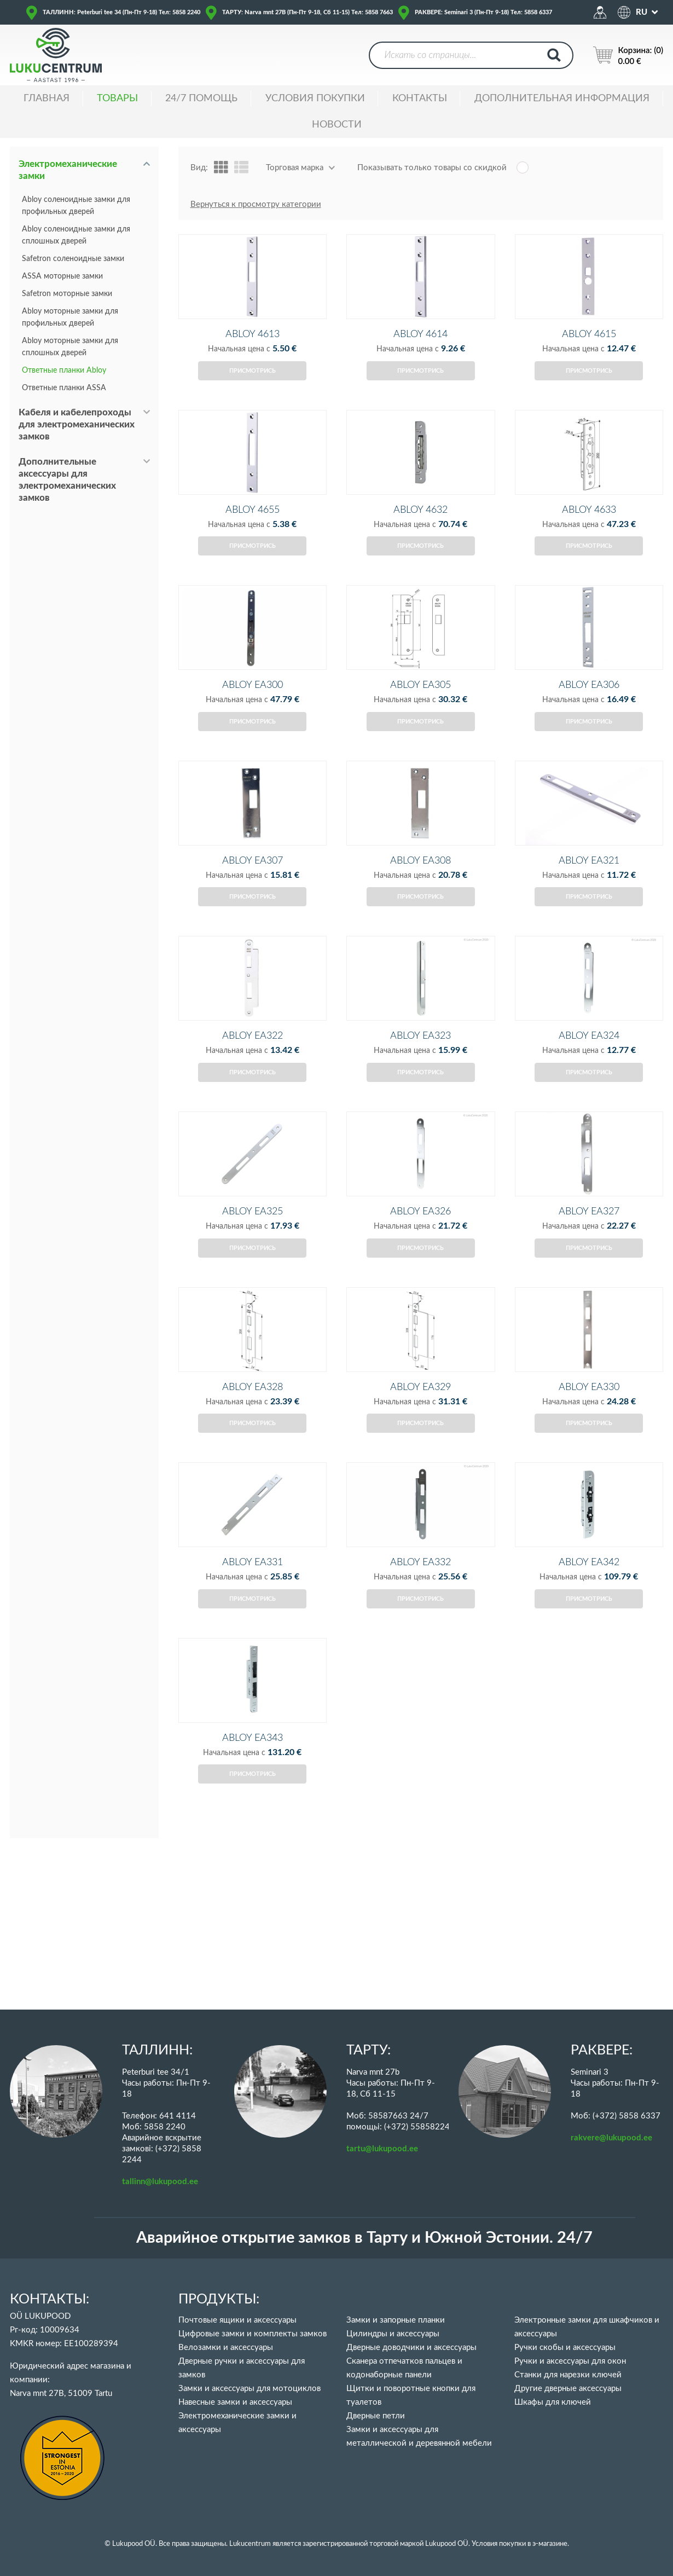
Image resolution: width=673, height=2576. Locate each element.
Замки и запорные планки (395, 2320)
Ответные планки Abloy (64, 370)
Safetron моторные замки (67, 294)
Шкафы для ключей (552, 2402)
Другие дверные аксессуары (568, 2388)
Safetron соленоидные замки (73, 259)
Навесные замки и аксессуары (235, 2402)
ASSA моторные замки (62, 276)
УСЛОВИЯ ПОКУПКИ (315, 98)
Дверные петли (375, 2416)
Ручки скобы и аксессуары (565, 2347)
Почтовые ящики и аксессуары (237, 2320)
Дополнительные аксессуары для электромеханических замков (67, 479)
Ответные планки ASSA (64, 388)
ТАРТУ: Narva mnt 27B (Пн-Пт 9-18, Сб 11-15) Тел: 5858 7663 (307, 12)
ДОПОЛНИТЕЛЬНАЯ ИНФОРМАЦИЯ (561, 98)
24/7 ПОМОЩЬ (201, 98)
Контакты (419, 98)
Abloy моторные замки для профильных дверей (70, 317)
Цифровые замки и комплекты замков (252, 2334)
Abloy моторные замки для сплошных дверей (70, 347)
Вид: (199, 168)
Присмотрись (252, 389)
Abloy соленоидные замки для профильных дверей (76, 206)
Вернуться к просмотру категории (255, 204)
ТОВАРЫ (117, 98)
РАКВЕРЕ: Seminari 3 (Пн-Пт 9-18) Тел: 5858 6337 (483, 12)
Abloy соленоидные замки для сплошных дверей (76, 235)
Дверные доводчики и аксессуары (411, 2347)
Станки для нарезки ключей (568, 2375)
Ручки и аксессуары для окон (570, 2361)
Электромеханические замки (68, 170)
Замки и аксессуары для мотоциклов (249, 2388)
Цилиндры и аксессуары (392, 2334)
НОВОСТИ (337, 125)
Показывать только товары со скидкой (432, 168)
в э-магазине (547, 2544)
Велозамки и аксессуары (225, 2347)
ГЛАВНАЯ (46, 98)
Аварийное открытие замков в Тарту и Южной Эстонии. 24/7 (364, 2238)
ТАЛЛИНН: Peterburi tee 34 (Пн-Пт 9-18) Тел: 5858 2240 (121, 12)
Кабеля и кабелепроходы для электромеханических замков (77, 424)
